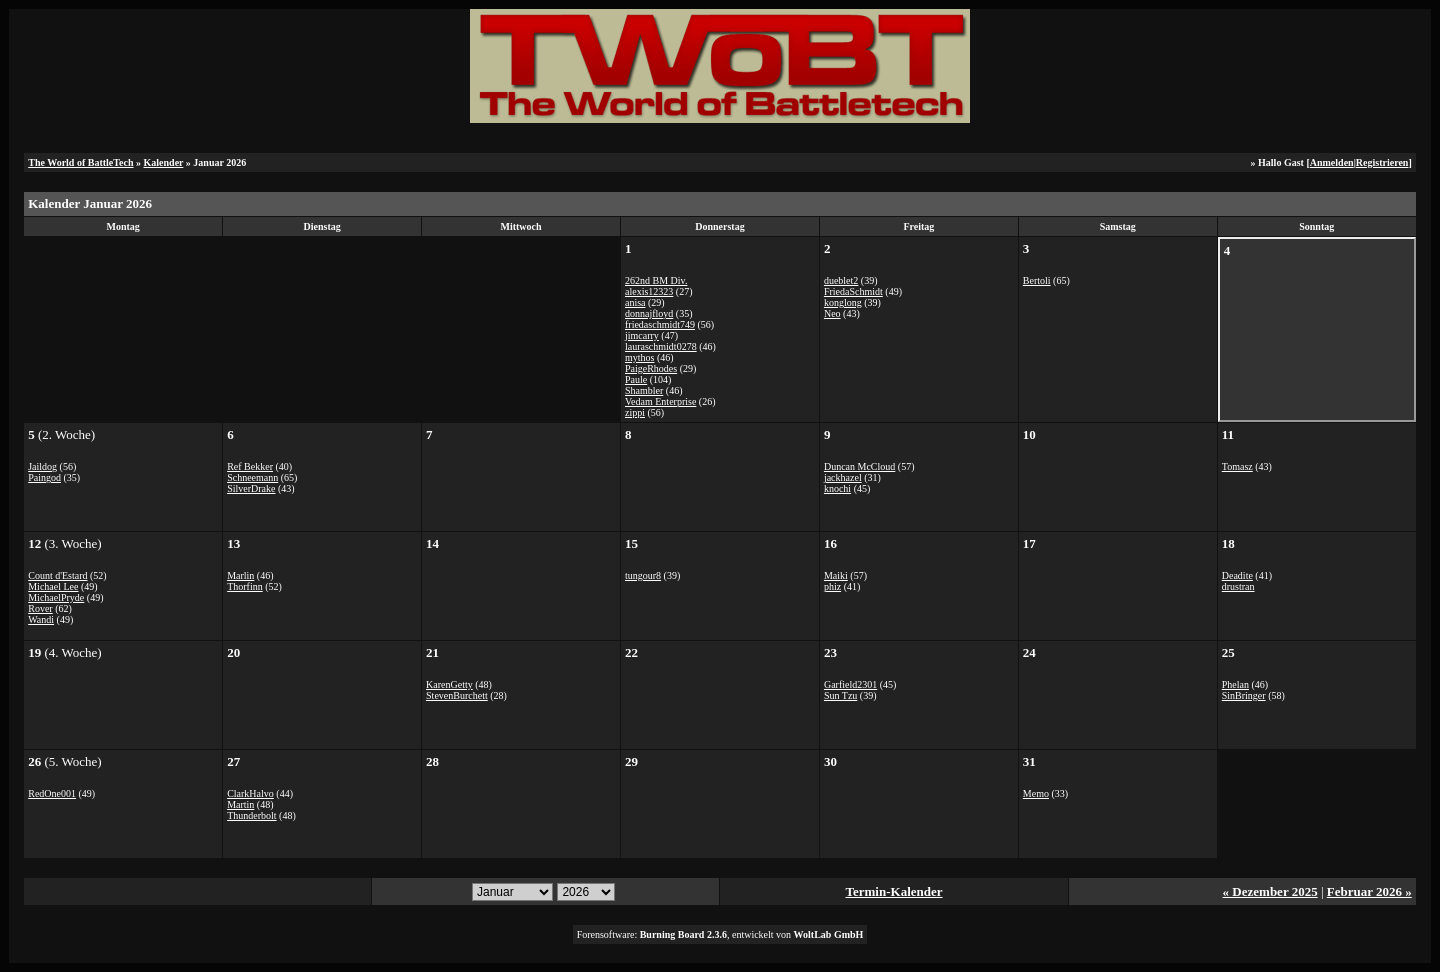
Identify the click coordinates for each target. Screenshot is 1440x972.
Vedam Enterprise (660, 401)
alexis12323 (649, 291)
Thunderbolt (251, 815)
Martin (240, 804)
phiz (832, 586)
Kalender (164, 162)
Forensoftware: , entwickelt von (720, 934)
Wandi (41, 619)
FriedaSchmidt (853, 291)
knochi (837, 488)
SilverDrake (251, 488)
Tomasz (1237, 466)
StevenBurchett (457, 695)
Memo (1036, 793)
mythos (639, 357)
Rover (40, 608)
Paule (636, 379)
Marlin (240, 575)
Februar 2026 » (1369, 891)
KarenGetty (449, 684)
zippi (635, 412)
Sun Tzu (840, 695)
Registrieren (1382, 162)
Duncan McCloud (859, 466)
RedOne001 (52, 793)
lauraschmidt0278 (661, 346)
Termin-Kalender (894, 891)
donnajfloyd (649, 313)
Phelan (1235, 684)
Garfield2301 (850, 684)
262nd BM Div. (656, 280)
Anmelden (1332, 162)
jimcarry (642, 335)
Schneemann (252, 477)
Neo (832, 313)
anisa (635, 302)
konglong (843, 302)
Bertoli (1037, 280)
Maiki (836, 575)
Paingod (44, 477)
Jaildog (42, 466)
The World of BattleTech (80, 162)
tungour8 (643, 575)
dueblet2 (841, 280)
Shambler (644, 390)
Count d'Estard (57, 575)
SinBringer (1244, 695)
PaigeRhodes (651, 368)
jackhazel (843, 477)
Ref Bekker (250, 466)
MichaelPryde (56, 597)
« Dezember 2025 (1270, 891)
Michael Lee (53, 586)
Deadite (1237, 575)
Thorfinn (245, 586)
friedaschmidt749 (660, 324)
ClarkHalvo (250, 793)
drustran (1238, 586)
